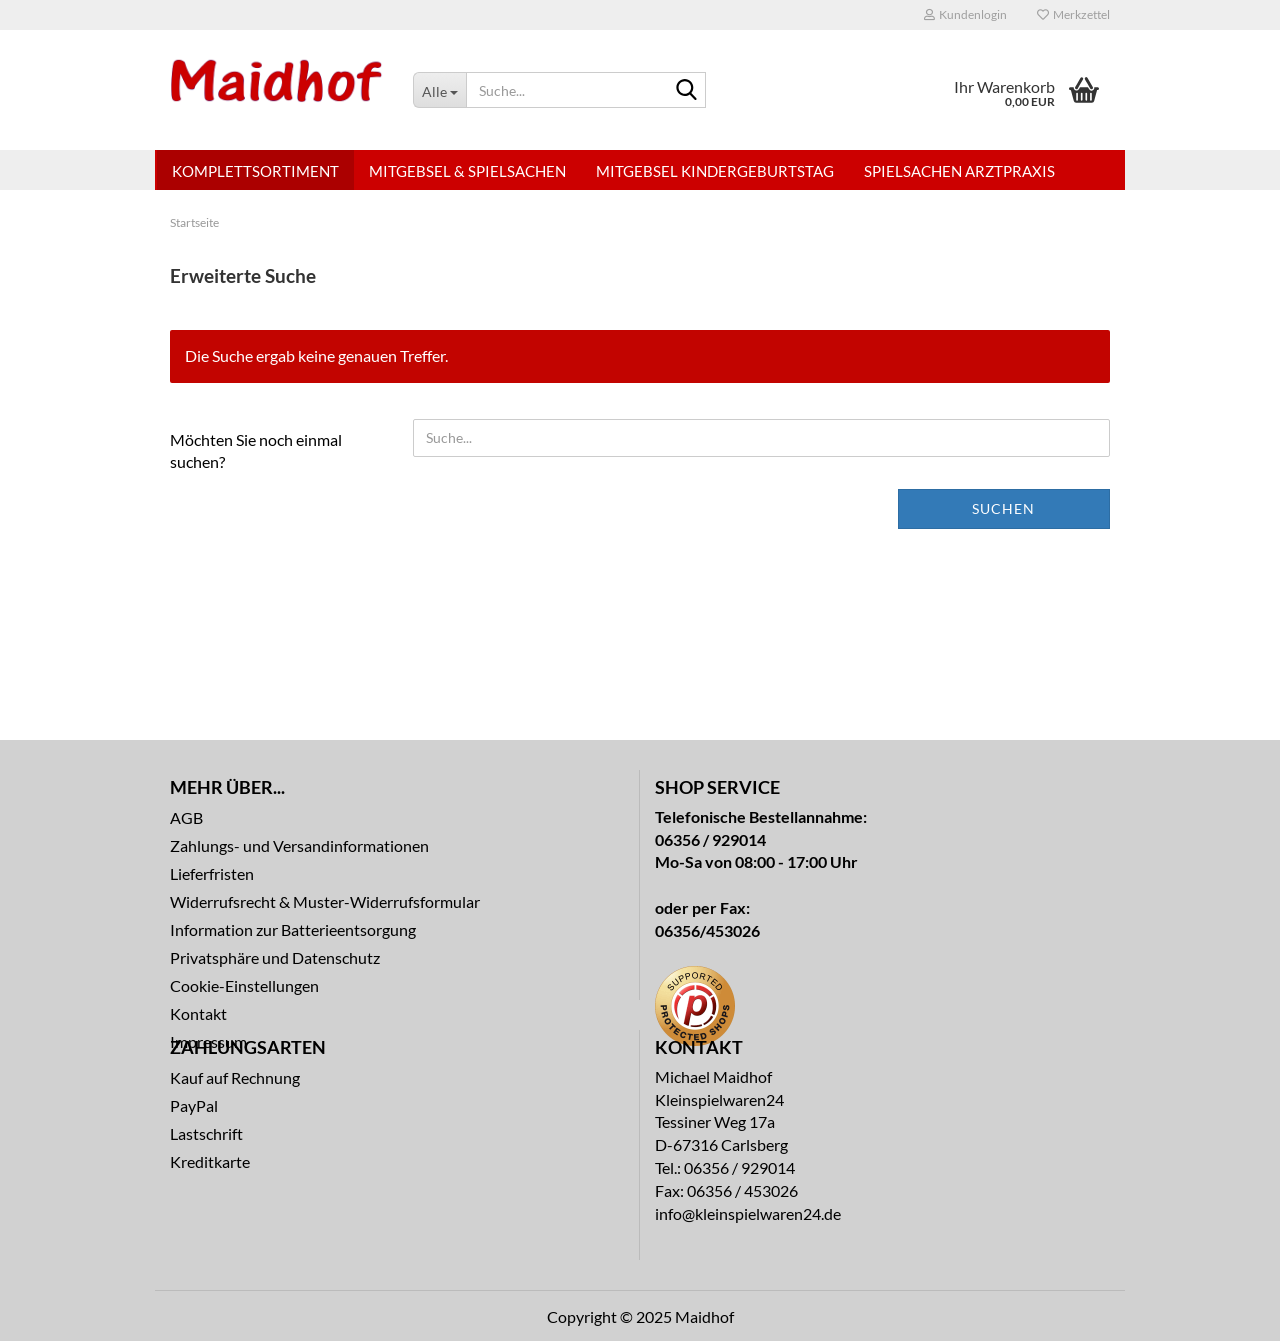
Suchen (1003, 508)
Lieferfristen (212, 873)
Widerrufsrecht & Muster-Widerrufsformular (325, 901)
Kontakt (198, 1013)
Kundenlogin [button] (965, 14)
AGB (186, 817)
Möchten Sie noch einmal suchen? (256, 451)
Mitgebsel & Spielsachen (467, 171)
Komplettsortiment (255, 171)
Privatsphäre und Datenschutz (275, 957)
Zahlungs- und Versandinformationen (299, 845)
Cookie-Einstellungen (244, 985)
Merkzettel (1073, 14)
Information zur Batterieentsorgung (293, 929)
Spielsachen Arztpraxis (959, 171)
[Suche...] (439, 90)
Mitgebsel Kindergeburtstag (715, 171)
